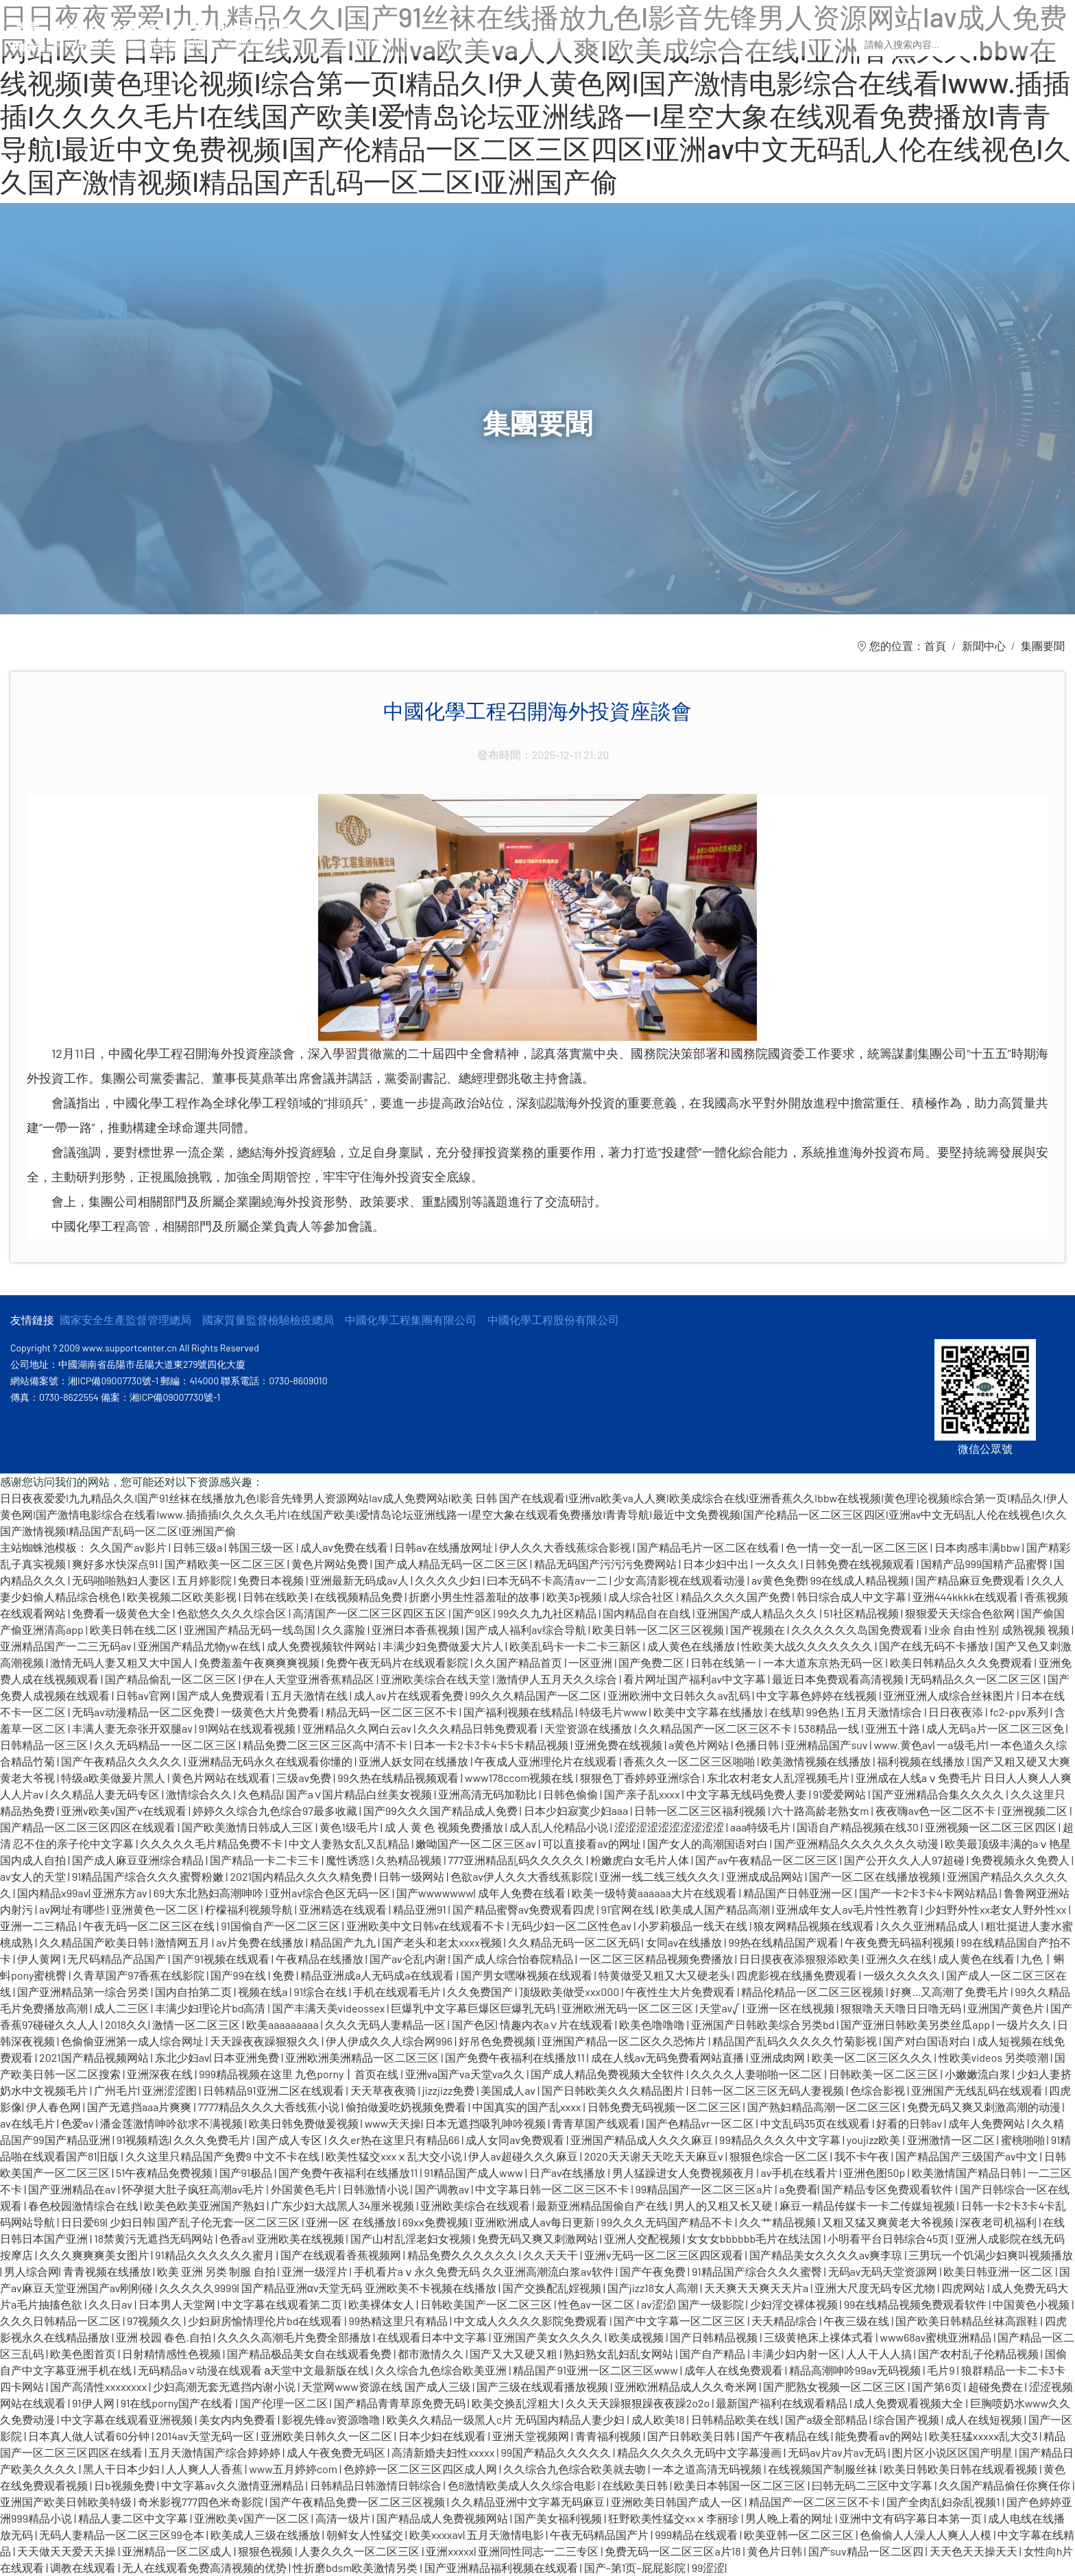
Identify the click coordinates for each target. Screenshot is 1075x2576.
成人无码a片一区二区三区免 (995, 1728)
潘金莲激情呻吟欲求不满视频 (172, 2123)
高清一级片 (343, 2518)
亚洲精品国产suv (827, 1744)
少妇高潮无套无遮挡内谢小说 (225, 2386)
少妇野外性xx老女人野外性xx (997, 1909)
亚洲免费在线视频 (619, 1744)
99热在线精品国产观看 (784, 1942)
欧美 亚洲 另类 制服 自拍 (217, 2271)
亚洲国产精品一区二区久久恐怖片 (625, 2040)
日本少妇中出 (717, 1563)
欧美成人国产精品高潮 (716, 1909)
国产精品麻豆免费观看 (971, 1580)
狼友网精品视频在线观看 (814, 1925)
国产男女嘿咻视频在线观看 (527, 1975)
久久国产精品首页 (519, 1662)
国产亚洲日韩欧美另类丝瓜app (916, 2024)
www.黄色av (902, 1744)
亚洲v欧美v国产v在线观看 (125, 1810)
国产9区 (473, 1613)
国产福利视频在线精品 (519, 1711)
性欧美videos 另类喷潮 (995, 2057)
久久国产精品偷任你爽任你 (1005, 2485)
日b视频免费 (125, 2485)
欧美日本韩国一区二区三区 (741, 2485)
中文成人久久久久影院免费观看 (531, 2320)
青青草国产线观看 (597, 2123)
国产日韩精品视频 (715, 2337)
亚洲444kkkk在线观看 (967, 1596)
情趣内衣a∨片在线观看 (557, 2024)
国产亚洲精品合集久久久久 (939, 1794)
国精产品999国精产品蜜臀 (985, 1563)
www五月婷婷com (294, 2468)
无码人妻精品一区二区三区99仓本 (122, 2534)
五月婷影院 (205, 1580)
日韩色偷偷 (571, 1794)
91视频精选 (143, 2139)
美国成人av (509, 2090)
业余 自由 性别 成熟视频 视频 (1000, 1629)
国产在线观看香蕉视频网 (341, 2254)
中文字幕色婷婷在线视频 (817, 1695)
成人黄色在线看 (977, 1958)
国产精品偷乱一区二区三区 (172, 1678)
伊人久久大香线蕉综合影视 (566, 1547)
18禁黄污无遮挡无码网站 (154, 2238)
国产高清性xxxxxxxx (99, 2386)
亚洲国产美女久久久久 (549, 2337)
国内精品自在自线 (647, 1613)
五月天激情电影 (506, 2534)
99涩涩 (708, 2567)
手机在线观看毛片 (398, 1991)
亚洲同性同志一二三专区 (539, 2550)
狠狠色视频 (266, 2550)
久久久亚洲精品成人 (930, 1925)
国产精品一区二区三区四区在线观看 (89, 1826)
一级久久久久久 (902, 1975)
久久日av (111, 2304)
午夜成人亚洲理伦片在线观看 (546, 1761)
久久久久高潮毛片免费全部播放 (295, 2337)
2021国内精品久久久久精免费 (302, 1876)
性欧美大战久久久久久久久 (808, 1645)
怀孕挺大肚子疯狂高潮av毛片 (194, 2188)
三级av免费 (304, 1777)
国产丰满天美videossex (329, 2007)
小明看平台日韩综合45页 (889, 2238)
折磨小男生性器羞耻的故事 (475, 1596)
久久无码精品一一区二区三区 (166, 1744)
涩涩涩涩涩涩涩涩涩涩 (670, 1826)
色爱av (78, 2123)
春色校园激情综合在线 (84, 2205)
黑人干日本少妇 (122, 2468)
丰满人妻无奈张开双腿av (133, 1728)
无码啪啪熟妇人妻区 (122, 1580)
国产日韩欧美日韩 (692, 2435)
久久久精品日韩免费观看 (479, 1728)
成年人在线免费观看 (734, 2369)
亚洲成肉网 (778, 2057)
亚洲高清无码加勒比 (488, 1794)
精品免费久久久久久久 (463, 2254)
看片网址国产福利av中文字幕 (695, 1678)
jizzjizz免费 (449, 2090)
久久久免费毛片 (212, 2139)
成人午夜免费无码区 (337, 2452)
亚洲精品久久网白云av (358, 1728)
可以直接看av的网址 (592, 1843)
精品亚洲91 (420, 1909)
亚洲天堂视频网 (531, 2435)
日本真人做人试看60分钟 (90, 2435)
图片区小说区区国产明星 (953, 2452)
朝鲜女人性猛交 (365, 2534)
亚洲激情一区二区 (952, 2139)
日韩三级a (198, 1547)
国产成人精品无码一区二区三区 (452, 1563)
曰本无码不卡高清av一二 (548, 1580)
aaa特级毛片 (761, 1826)
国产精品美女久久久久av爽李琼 (827, 2254)
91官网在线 (628, 1909)
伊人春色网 (54, 2106)
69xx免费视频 (436, 2221)
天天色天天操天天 (974, 2550)
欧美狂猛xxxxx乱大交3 (984, 2435)
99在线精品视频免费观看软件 (916, 2304)
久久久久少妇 (449, 1580)
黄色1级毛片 (350, 1826)
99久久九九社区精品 (548, 1613)
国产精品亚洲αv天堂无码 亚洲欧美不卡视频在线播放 (369, 2287)
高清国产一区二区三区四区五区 (370, 1613)
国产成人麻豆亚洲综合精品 (139, 1859)
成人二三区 (122, 2007)
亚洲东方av (121, 1892)
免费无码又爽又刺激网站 (538, 2238)
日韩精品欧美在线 (736, 2419)
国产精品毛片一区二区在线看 (709, 1547)
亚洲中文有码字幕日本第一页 (911, 2518)
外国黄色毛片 (305, 2188)
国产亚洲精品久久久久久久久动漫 (857, 1843)
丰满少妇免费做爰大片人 (444, 1645)
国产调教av (443, 2188)
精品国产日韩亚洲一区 (799, 1892)
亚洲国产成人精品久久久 (758, 1613)
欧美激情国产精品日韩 (968, 2172)
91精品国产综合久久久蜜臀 (758, 2271)
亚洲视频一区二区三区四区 (992, 1826)
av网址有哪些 (73, 1909)
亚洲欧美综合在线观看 (476, 2205)
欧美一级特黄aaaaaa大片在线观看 (655, 1892)
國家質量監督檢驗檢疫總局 (268, 1319)
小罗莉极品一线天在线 (693, 1925)
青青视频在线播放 (108, 2271)
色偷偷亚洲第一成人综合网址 (133, 2040)
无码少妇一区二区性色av (572, 1925)
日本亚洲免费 (247, 2057)
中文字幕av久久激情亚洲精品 (233, 2485)
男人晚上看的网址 (790, 2518)
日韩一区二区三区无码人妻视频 (768, 2090)
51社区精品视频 (863, 1613)
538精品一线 (829, 1728)
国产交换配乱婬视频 (553, 2287)
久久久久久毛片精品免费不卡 (212, 1843)
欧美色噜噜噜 (653, 2024)
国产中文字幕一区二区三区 (680, 2320)
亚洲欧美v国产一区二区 (252, 2518)
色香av (235, 2238)
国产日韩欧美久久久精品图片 (614, 2090)
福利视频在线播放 (922, 1761)
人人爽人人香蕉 (205, 2468)
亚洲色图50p (875, 2172)
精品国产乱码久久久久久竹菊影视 (795, 2040)
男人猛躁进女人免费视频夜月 (684, 2172)
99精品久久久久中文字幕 (781, 2139)
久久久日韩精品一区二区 (61, 2320)
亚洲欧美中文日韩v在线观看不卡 (426, 1925)
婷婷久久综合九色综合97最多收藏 (276, 1810)
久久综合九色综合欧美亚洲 (442, 2369)
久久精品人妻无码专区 (106, 1794)
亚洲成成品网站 (765, 1876)
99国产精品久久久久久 (556, 2452)
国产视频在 (758, 1629)
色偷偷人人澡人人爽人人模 (926, 2534)
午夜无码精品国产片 (600, 2534)
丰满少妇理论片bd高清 (211, 2007)
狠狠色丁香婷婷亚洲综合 (641, 1777)
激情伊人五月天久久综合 (557, 1678)
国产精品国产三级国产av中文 (967, 2156)
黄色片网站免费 (330, 1563)
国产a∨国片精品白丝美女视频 (360, 1794)
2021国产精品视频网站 (95, 2057)
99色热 (824, 1711)
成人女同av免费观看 (516, 2139)
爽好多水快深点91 (116, 1563)
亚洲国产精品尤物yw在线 (200, 1645)
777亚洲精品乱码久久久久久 (517, 1859)
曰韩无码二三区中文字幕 (873, 2485)
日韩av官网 (144, 1695)
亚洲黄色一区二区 (156, 1909)
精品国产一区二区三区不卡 (815, 2501)
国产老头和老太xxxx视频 (443, 1942)
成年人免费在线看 (523, 1892)
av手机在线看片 (800, 2172)
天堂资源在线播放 (589, 1728)
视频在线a (263, 1991)
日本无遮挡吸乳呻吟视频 (486, 2123)
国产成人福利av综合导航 (527, 1629)
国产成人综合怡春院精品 (513, 1958)
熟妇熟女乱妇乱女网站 (619, 2353)
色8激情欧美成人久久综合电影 (523, 2485)
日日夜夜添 (956, 1711)
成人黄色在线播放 (692, 1645)
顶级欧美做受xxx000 (570, 1991)
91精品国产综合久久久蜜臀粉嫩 (149, 1876)
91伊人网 (94, 2402)
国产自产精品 (713, 2353)
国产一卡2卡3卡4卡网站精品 (929, 1892)
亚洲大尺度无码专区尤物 (875, 2287)
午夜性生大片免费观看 (681, 1991)
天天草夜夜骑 (384, 2090)
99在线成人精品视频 (860, 1580)
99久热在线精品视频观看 (399, 1777)
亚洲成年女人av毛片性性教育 (848, 1909)
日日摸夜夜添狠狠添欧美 (800, 1958)
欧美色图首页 (84, 2353)
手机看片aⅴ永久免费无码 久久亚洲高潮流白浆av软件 (485, 2271)
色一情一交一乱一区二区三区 (858, 1547)
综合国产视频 (907, 2419)
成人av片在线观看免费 (410, 1695)
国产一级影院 (712, 2304)
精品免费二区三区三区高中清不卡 (326, 1744)
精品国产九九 (344, 1942)
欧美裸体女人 (382, 2304)
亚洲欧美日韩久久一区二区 (327, 2435)
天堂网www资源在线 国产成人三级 (387, 2386)
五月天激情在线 (310, 1695)
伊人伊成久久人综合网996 (390, 2040)
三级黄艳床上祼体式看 (819, 2337)
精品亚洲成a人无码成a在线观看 (378, 1975)
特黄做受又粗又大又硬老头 (665, 1975)
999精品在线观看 (697, 2534)
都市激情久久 (432, 2353)
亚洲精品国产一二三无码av (67, 1645)
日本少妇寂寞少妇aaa (577, 1810)
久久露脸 (344, 1629)
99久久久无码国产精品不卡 (668, 2221)
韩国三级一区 (262, 1547)
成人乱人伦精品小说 (559, 1826)
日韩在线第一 (724, 1662)
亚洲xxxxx (450, 2550)
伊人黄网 (40, 1958)
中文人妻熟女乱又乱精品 (350, 1843)
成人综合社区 (642, 1596)
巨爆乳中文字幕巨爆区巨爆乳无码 (474, 2007)
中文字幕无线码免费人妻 (747, 1794)
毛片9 (942, 2369)
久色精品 (260, 1794)
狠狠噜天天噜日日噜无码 (902, 2007)
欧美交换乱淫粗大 (516, 2402)
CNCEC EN (1033, 49)
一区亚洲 (591, 1662)
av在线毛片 (28, 2123)
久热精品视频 (410, 1859)
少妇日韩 (132, 2221)
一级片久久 (1024, 2024)
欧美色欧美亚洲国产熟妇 (205, 2205)
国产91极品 (247, 2172)
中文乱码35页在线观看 (816, 2123)
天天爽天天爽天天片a (757, 2287)
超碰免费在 (996, 2386)
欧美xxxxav (436, 2534)
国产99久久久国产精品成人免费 (441, 1810)
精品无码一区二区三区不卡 (392, 1711)
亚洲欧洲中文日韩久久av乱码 (679, 1695)
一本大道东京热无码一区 (824, 1662)
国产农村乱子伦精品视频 (979, 2353)
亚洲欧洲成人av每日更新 (535, 2221)
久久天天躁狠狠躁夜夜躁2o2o (639, 2402)
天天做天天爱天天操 (67, 2550)
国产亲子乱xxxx (643, 1794)
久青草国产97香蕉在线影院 (139, 1975)
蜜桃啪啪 (1024, 2139)
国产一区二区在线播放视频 (876, 1876)
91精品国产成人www (474, 2172)
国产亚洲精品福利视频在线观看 (502, 2567)
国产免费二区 (652, 1662)
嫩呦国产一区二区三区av (476, 1843)
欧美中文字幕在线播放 (709, 1711)
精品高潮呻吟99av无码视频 (856, 2369)
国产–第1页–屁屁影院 (636, 2567)
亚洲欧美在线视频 (301, 2238)
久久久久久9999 (198, 2287)
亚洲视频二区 (1036, 1810)
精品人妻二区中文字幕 (134, 2518)
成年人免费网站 (987, 2123)
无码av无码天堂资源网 (884, 2271)
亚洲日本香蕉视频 (416, 1629)
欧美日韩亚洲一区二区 (999, 2271)
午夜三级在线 (857, 2320)
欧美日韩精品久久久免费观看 (962, 1662)
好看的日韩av (910, 2123)
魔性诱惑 (349, 1859)
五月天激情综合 (884, 1711)
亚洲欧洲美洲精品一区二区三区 (363, 2057)
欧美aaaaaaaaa (283, 2024)
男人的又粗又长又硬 (724, 2205)
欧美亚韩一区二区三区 (800, 2534)
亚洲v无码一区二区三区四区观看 (664, 2254)
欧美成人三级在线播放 (266, 2534)
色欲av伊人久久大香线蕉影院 (522, 1876)
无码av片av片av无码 (838, 2452)
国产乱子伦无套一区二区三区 (229, 2221)
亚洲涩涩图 (170, 2090)
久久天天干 (551, 2254)
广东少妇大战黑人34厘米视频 (343, 2205)
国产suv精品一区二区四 (867, 2550)
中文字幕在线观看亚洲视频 (128, 2419)
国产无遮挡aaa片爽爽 (140, 2106)
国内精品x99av (52, 1892)
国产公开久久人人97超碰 (905, 1859)
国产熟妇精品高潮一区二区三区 (825, 2106)
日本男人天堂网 (177, 2304)
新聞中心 (984, 645)
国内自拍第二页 (194, 1991)
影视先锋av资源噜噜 (332, 2419)
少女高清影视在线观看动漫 (680, 1580)
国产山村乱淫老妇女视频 (411, 2238)
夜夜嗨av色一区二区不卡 (936, 1810)
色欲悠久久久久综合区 (233, 1613)
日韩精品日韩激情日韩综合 (377, 2485)
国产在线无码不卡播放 (935, 1645)
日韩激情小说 (377, 2188)
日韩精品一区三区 (45, 1744)
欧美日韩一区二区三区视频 (659, 1629)
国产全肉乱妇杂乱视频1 (944, 2501)
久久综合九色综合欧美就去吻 (575, 2468)
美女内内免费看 (238, 2419)
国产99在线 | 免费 (253, 1975)
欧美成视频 (637, 2337)
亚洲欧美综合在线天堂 (436, 1678)
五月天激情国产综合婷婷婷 (215, 2452)
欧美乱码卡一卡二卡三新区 (576, 1645)
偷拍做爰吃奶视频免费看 (407, 2106)
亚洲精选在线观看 (344, 1909)
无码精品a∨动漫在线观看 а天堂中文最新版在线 (254, 2369)
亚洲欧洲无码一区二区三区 (628, 2007)
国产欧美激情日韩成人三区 (248, 1826)
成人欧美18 (659, 2419)
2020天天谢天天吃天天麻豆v (654, 2156)
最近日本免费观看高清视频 (839, 1678)
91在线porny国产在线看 (178, 2402)
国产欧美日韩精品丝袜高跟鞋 (967, 2320)
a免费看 (798, 2188)
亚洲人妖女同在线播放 (414, 1761)
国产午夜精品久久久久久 (122, 1761)
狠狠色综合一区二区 (779, 2156)
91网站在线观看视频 (248, 1728)
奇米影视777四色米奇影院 (201, 2501)
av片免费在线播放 (261, 1942)
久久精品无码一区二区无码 (575, 1942)
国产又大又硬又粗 (514, 2353)
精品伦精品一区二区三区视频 (813, 1991)
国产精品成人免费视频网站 (443, 2518)
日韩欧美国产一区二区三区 (487, 2304)
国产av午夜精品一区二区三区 (767, 1859)
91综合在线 (321, 1991)
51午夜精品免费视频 (165, 2172)
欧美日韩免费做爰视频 (305, 2123)
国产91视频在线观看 (221, 1958)
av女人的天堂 (34, 1876)
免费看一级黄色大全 (122, 1613)
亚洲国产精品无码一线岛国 (250, 1629)
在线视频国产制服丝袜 (824, 2468)
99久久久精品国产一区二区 (537, 1695)
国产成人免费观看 (222, 1695)
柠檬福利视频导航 (250, 1909)
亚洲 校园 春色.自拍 (164, 2337)
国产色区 (474, 2024)
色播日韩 (758, 1744)
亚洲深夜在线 (161, 2073)
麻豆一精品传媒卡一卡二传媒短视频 (868, 2205)
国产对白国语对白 (928, 2040)
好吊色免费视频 (498, 2040)
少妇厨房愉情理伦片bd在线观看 (266, 2320)
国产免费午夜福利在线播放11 (515, 2057)
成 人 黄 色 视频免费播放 (445, 1826)
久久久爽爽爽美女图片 (95, 2254)
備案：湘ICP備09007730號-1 (160, 1397)
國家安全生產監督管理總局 (125, 1319)
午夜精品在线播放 (320, 1958)
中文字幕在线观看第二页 (282, 2304)
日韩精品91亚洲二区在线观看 (274, 2090)
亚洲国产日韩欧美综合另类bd (764, 2024)
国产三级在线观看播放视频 (543, 2386)
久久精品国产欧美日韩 (95, 1942)
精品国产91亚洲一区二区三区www (596, 2369)
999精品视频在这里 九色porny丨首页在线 (300, 2073)
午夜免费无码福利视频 (900, 1942)
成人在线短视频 (984, 2419)
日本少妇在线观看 (443, 2435)
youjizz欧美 (875, 2139)
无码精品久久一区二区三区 (976, 1678)
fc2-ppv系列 (1019, 1711)
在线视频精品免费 (359, 1596)
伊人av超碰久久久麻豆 (524, 2156)
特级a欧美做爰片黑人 (114, 1777)
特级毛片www (614, 1711)
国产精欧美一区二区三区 (226, 1563)
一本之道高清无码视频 (708, 2468)
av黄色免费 (778, 1580)
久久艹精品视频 (778, 2221)
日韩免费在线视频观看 (861, 1563)
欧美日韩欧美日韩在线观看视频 (961, 2468)
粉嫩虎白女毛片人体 (640, 1859)
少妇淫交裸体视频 (795, 2304)
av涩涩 (657, 2304)
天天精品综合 (785, 2320)
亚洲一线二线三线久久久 (660, 1876)
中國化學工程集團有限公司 (410, 1319)
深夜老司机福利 (999, 2221)
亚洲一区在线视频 (791, 2007)
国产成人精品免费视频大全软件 (608, 2073)
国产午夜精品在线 (786, 2435)
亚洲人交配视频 (643, 2238)
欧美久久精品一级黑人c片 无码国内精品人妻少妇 (507, 2419)
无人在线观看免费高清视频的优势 (205, 2567)
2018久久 (126, 2024)
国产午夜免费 (654, 2271)
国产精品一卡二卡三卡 (266, 1859)
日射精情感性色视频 (172, 2353)
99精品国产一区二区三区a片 (705, 2188)
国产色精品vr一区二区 (701, 2123)
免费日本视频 (272, 1580)
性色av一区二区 (597, 2304)
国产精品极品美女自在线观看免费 (310, 2353)
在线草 (785, 1711)
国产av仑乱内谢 (409, 1958)
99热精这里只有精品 (399, 2320)
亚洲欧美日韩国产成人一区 (678, 2501)
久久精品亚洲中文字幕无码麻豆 (529, 2501)
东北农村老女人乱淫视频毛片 (779, 1777)
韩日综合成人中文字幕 (852, 1596)
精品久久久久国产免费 (737, 1596)
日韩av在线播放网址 (444, 1547)
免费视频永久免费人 (1021, 1859)
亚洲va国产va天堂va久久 (466, 2073)
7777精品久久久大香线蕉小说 (269, 2106)
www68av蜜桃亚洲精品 (936, 2337)
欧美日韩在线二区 (135, 1629)
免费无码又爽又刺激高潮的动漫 (985, 2106)
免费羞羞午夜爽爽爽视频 (260, 1662)
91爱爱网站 (841, 1794)
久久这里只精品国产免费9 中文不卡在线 (223, 2156)
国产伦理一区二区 (285, 2402)
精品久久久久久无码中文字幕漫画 (700, 2452)
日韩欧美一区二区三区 (885, 2073)
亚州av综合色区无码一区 (330, 1892)
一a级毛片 (961, 1744)
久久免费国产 (481, 1991)
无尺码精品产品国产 (117, 1958)
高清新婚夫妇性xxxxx (443, 2452)
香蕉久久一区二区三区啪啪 (690, 1761)
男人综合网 (31, 2271)
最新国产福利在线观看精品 (782, 2402)
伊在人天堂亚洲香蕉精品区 (309, 1678)
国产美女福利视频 (559, 2518)
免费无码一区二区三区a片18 (673, 2550)
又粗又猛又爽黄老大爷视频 (889, 2221)
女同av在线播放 (685, 1942)
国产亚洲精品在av (73, 2188)
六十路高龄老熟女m (821, 1810)
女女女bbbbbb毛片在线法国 (755, 2238)
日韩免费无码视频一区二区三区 (665, 2106)
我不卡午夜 (862, 2156)
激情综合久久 (200, 1794)
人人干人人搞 (880, 2353)
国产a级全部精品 (827, 2419)
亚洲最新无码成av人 (360, 1580)
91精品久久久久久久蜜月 (215, 2254)
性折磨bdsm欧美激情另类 (356, 2567)
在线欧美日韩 (636, 2485)
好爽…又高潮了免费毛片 (950, 1991)
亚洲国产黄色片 (1006, 2007)
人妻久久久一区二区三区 (360, 2550)
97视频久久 (155, 2320)
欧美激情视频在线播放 (817, 1761)
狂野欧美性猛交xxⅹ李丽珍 (674, 2518)
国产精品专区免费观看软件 (888, 2188)
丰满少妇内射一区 (797, 2353)
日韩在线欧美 (277, 1596)
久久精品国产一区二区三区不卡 (716, 1728)
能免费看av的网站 (880, 2435)
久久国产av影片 (129, 1547)
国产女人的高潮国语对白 (708, 1843)
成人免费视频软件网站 (322, 1645)
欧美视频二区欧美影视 (183, 1596)
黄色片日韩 (775, 2550)
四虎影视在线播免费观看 (797, 1975)
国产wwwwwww (435, 1892)
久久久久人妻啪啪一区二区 (757, 2073)
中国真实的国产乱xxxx (527, 2106)
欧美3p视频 (575, 1596)
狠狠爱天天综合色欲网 (961, 1613)
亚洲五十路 (893, 1728)
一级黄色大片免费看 (271, 1711)
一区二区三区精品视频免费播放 (657, 1958)
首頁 (935, 645)
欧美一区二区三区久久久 (873, 2057)
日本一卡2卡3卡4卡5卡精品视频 (491, 1744)
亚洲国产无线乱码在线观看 (978, 2090)
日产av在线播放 (568, 2172)
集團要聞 (1043, 645)
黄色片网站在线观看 (221, 1777)
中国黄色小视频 (1032, 2304)
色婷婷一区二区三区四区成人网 (421, 2468)
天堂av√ (720, 2007)
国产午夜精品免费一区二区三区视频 (358, 2501)
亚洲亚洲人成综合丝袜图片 (950, 1695)
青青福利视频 (609, 2435)
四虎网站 (964, 2287)
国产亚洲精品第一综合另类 (84, 1991)
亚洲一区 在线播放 (352, 2221)
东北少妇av (182, 2057)
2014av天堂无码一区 (206, 2435)
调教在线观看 (84, 2567)
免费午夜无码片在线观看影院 (398, 1662)
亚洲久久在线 (900, 1958)
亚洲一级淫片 (316, 2271)
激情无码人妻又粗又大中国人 (122, 1662)
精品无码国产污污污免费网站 (606, 1563)
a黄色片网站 (699, 1744)
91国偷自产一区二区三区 (281, 1925)
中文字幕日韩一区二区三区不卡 (553, 2188)
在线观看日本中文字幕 (433, 2337)
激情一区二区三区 (197, 2024)
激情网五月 (183, 1942)
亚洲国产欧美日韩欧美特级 (67, 2501)
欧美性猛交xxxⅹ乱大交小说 (395, 2156)
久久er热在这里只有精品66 (394, 2139)
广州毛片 (116, 2090)
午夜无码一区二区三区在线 (150, 1925)
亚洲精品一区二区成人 (178, 2550)
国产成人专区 (290, 2139)
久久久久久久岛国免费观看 (858, 1629)
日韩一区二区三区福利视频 (701, 1810)
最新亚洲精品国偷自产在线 (603, 2205)
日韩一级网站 (412, 1876)
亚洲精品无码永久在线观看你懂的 (271, 1761)
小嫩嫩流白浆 (979, 2073)
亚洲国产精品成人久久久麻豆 (642, 2139)
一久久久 (778, 1563)
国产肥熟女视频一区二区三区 (835, 2386)
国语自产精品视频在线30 (858, 1826)
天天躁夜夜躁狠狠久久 (266, 2040)
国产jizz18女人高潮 (653, 2287)
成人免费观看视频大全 (909, 2402)
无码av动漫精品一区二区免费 (144, 1711)
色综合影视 (878, 2090)
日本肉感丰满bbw (978, 1547)
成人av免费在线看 (345, 1547)
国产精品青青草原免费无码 (401, 2402)
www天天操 (393, 2123)
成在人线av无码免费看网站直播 (669, 2057)
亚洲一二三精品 (39, 1925)
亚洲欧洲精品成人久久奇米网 (686, 2386)
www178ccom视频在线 (520, 1777)
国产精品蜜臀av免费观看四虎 (524, 1909)
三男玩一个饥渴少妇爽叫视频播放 (990, 2254)
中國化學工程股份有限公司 (553, 1319)
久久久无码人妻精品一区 (386, 2024)
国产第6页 (937, 2386)
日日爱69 (83, 2221)
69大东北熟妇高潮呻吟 (210, 1892)
